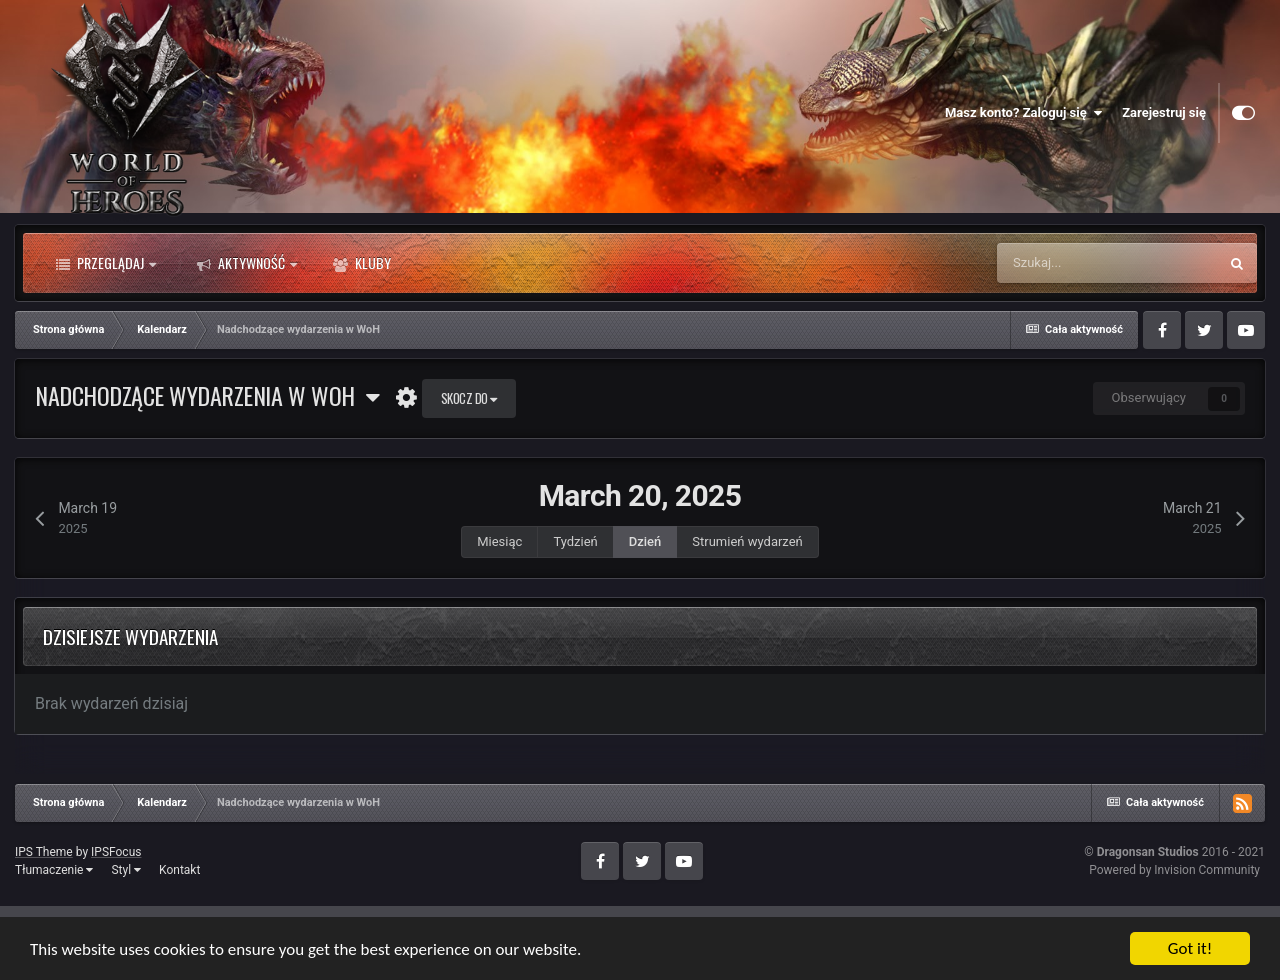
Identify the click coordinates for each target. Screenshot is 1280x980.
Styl (126, 870)
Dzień (645, 541)
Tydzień (575, 541)
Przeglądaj (106, 263)
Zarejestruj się (1164, 112)
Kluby (362, 263)
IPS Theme (44, 852)
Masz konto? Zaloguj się (1023, 113)
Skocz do (469, 398)
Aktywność (247, 263)
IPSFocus (116, 852)
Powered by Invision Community (1174, 870)
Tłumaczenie (54, 870)
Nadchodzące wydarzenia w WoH (207, 395)
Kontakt (179, 870)
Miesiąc (499, 541)
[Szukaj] (1107, 263)
